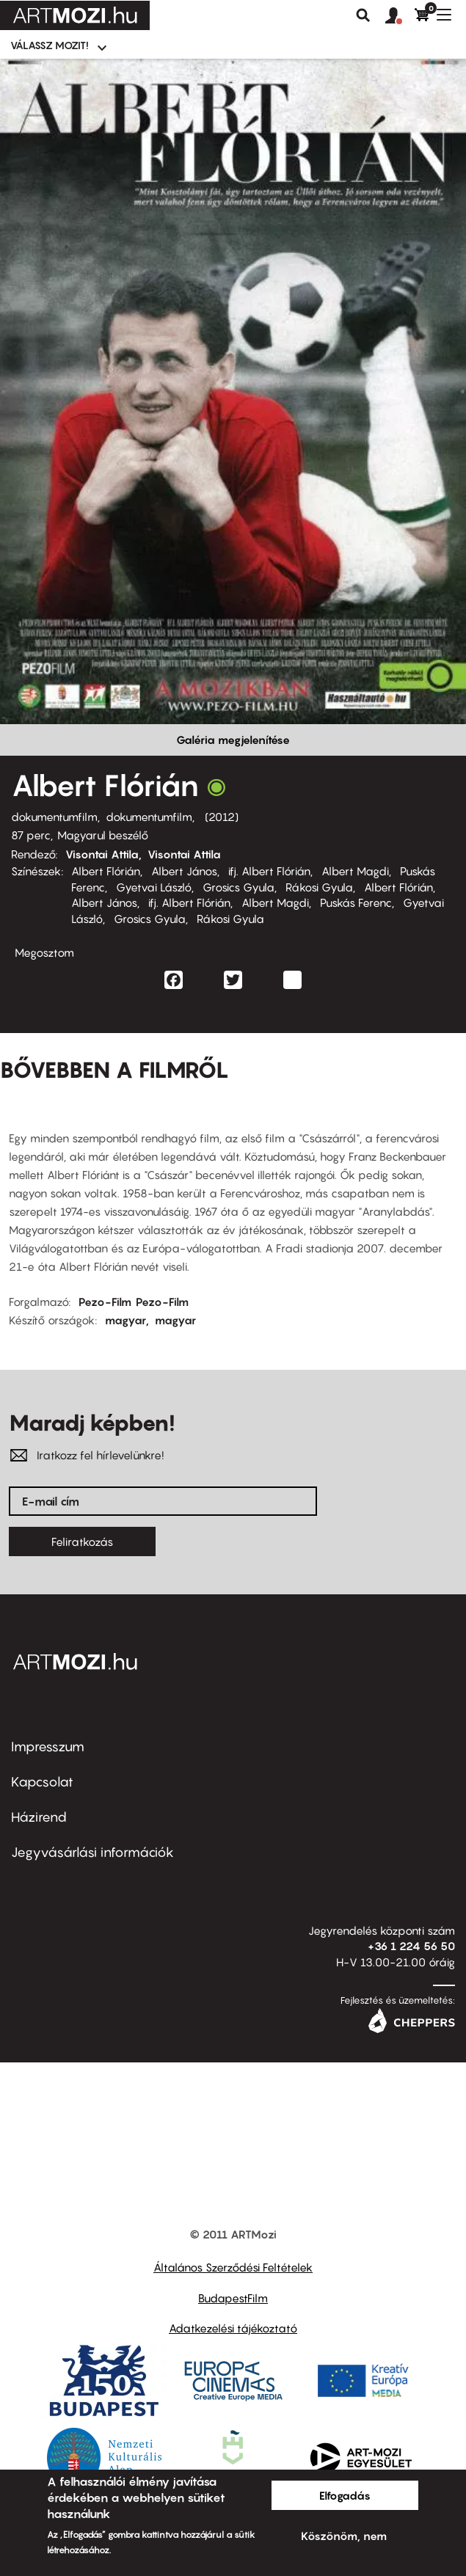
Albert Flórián (105, 870)
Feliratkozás (82, 1541)
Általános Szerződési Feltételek (233, 2267)
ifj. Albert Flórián (269, 870)
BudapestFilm (233, 2298)
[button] (400, 16)
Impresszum (47, 1746)
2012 (221, 816)
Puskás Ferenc (356, 902)
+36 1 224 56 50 (411, 1945)
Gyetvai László (154, 887)
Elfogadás (345, 2495)
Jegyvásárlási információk (92, 1852)
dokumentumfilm (54, 816)
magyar (125, 1320)
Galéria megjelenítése (233, 739)
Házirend (39, 1817)
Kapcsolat (42, 1781)
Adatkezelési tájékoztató (233, 2328)
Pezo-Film (105, 1301)
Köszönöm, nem (344, 2535)
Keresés (363, 15)
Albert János (184, 870)
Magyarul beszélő (102, 835)
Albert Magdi (355, 870)
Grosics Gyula (238, 887)
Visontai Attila (102, 854)
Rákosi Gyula (319, 887)
